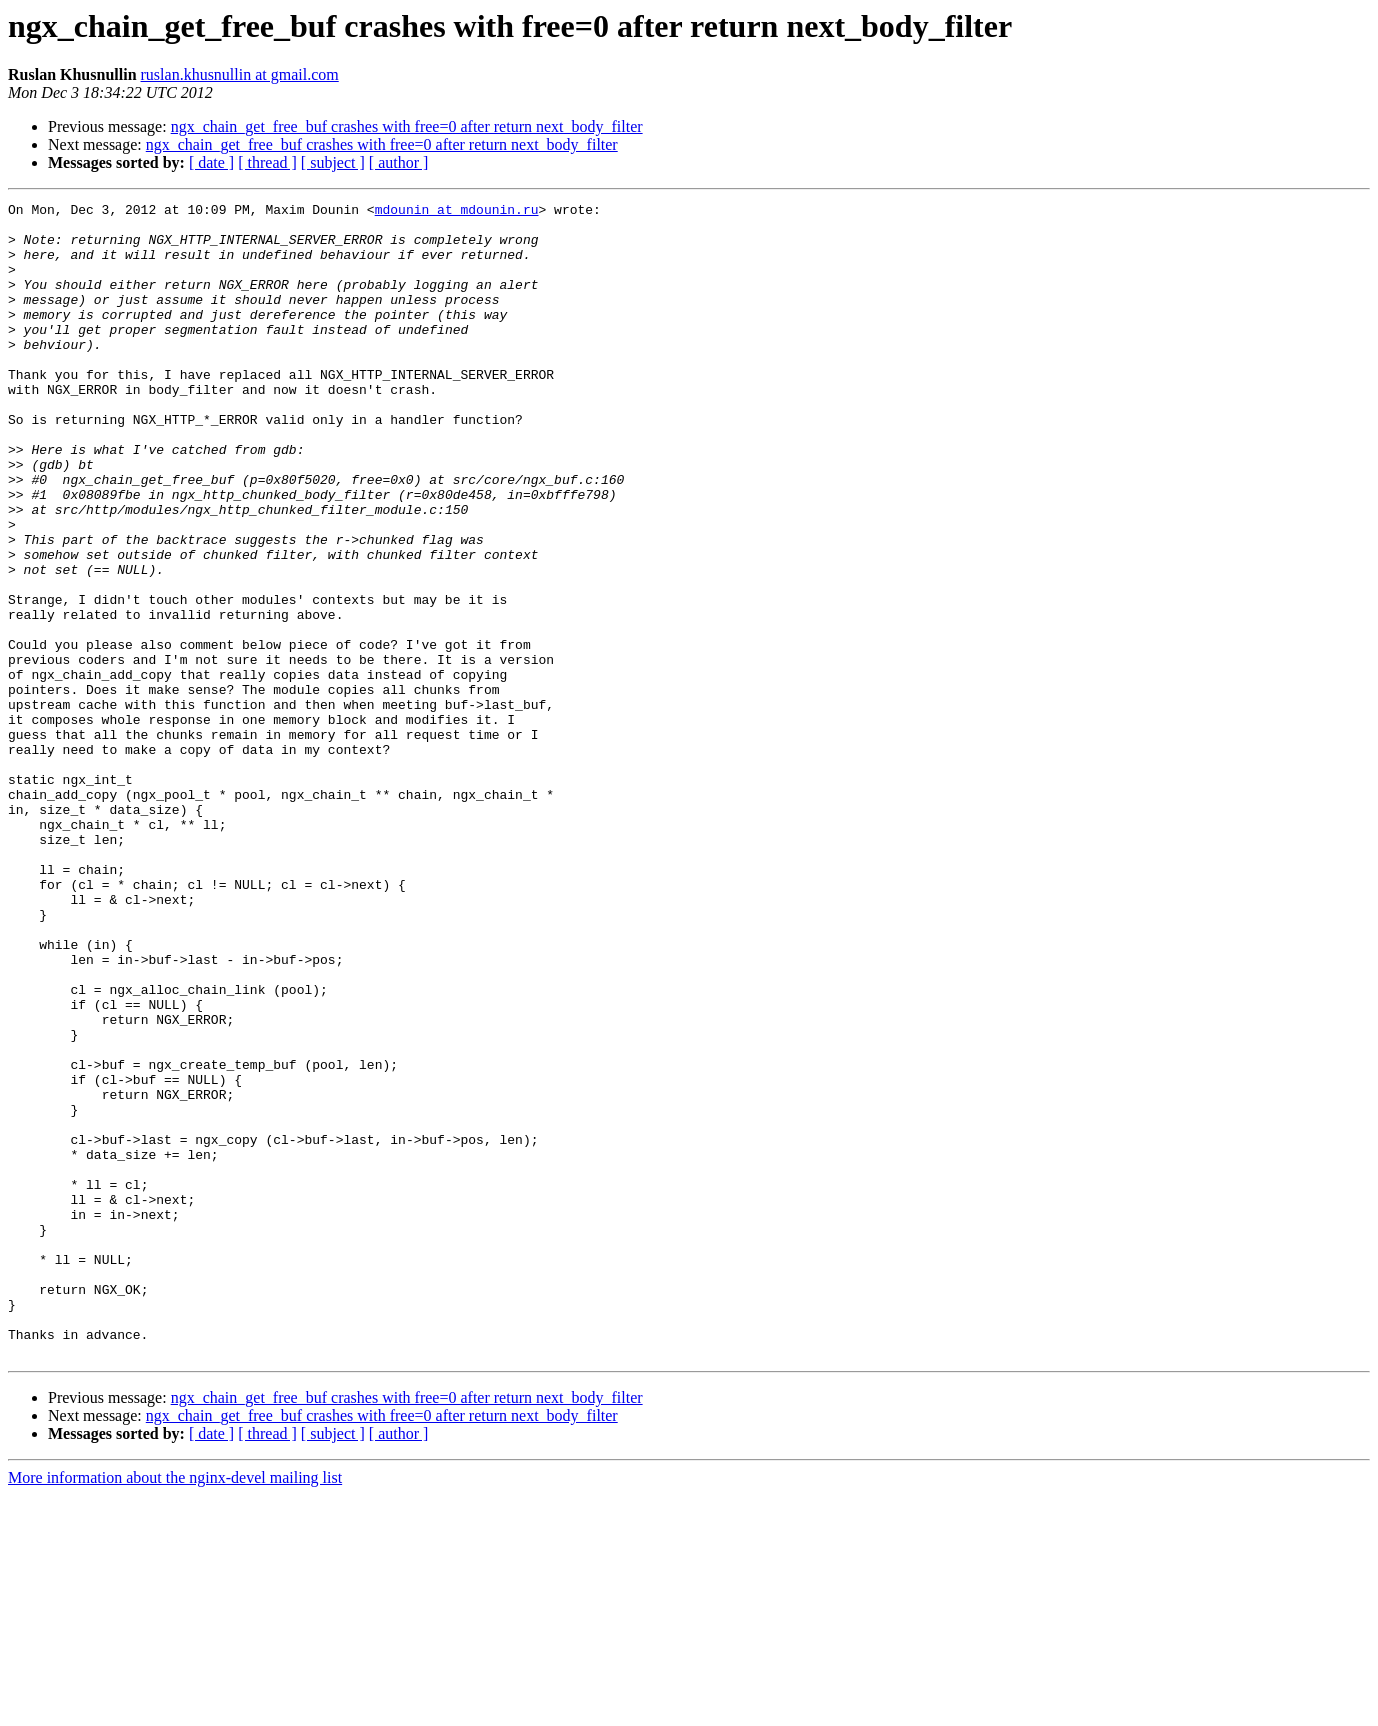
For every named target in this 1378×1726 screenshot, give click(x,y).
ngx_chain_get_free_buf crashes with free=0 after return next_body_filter (407, 126)
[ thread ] (267, 162)
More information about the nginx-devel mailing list (175, 1708)
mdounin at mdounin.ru (457, 212)
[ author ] (399, 162)
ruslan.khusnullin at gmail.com (240, 74)
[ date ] (211, 162)
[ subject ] (333, 162)
